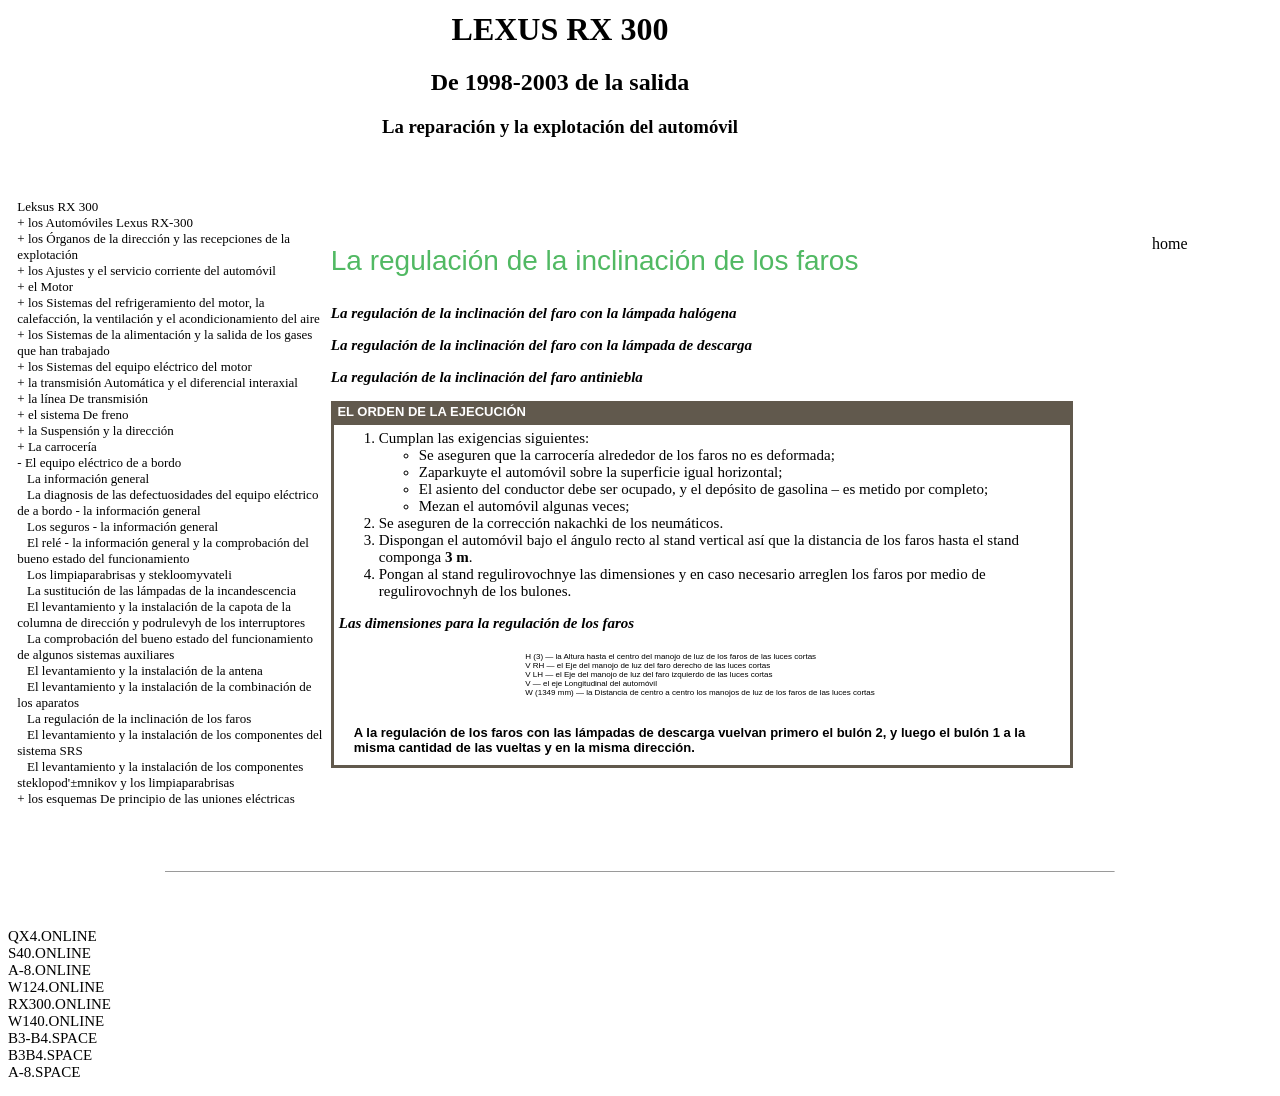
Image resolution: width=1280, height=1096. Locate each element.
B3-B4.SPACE (52, 1038)
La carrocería (62, 446)
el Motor (50, 286)
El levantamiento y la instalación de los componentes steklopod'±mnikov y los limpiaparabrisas (160, 774)
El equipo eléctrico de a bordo (103, 462)
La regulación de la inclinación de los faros (139, 718)
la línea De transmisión (88, 398)
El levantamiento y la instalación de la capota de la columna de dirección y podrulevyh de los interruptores (161, 614)
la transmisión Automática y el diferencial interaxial (163, 382)
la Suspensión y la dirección (101, 430)
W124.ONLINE (56, 987)
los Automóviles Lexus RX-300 (110, 222)
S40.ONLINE (49, 953)
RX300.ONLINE (59, 1004)
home (1170, 243)
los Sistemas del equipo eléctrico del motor (140, 366)
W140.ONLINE (56, 1021)
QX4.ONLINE (52, 936)
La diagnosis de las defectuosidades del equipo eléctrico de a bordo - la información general (167, 502)
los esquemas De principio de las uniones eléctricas (161, 798)
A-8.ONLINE (49, 970)
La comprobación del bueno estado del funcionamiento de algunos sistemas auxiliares (165, 646)
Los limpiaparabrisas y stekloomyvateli (129, 574)
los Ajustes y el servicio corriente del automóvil (152, 270)
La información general (88, 478)
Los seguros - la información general (122, 526)
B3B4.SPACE (50, 1055)
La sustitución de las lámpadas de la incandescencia (161, 590)
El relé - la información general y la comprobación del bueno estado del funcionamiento (163, 550)
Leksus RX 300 (57, 206)
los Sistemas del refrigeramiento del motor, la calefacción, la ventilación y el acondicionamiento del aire (168, 310)
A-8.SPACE (44, 1072)
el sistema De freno (78, 414)
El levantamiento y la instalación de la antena (145, 670)
